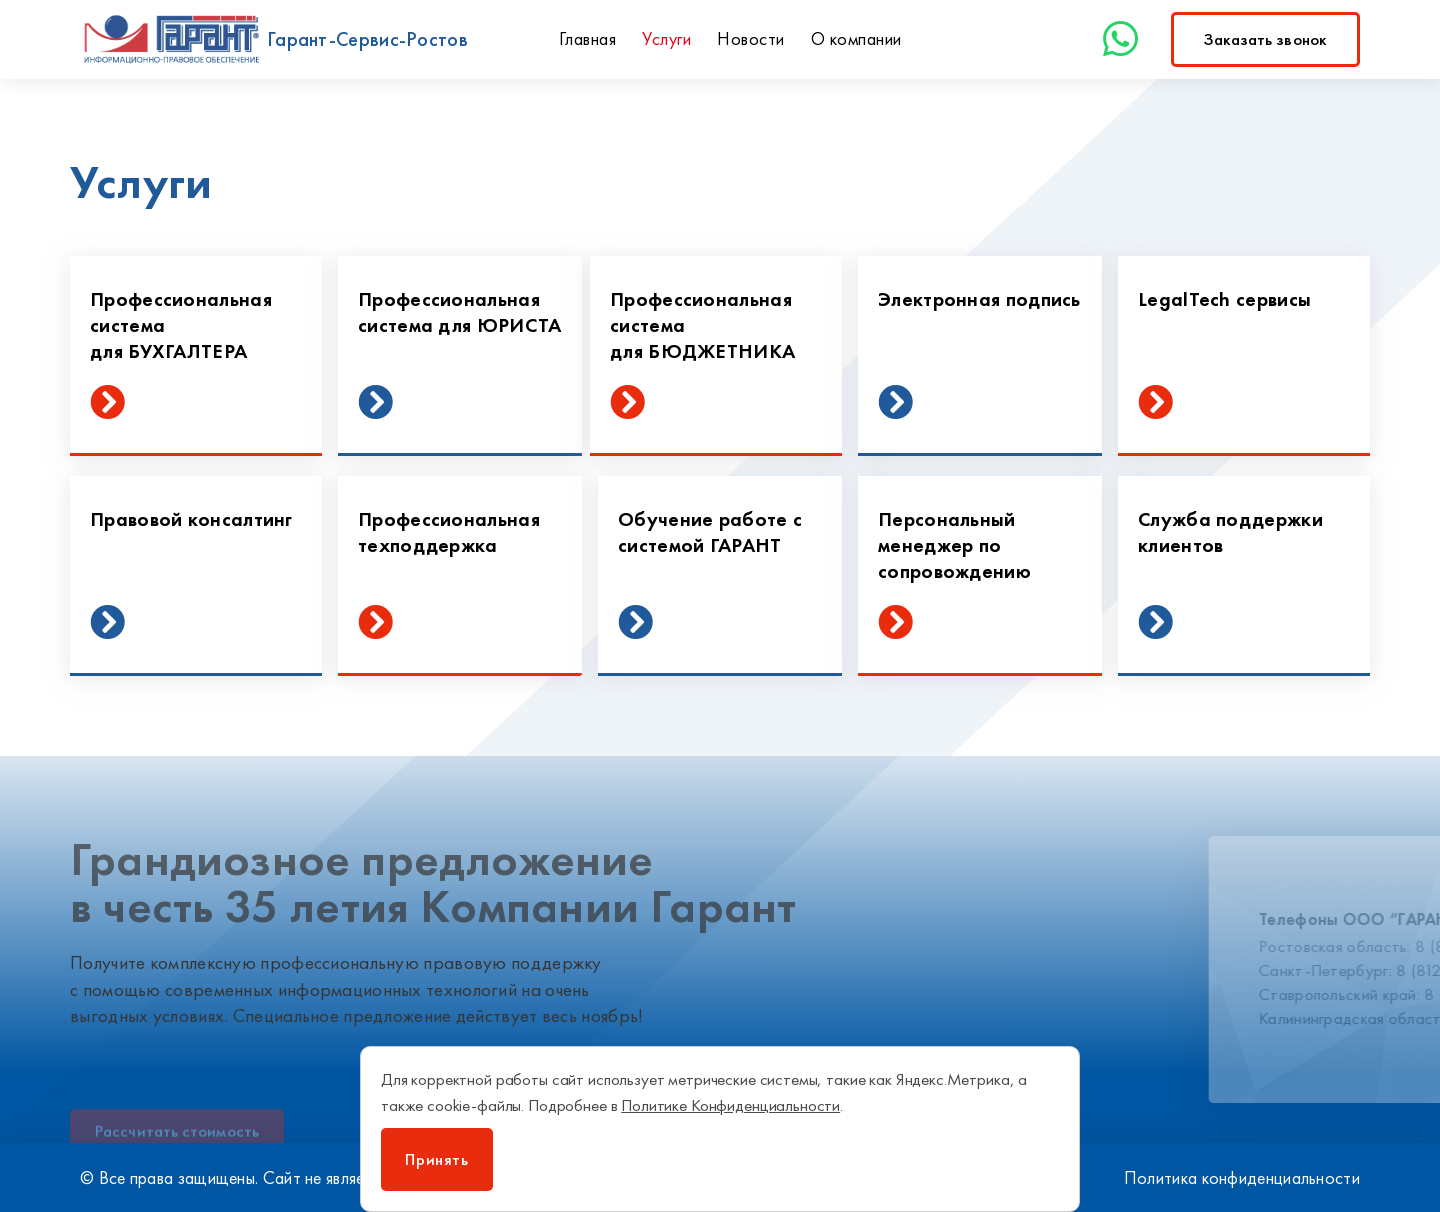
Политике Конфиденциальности (730, 1105)
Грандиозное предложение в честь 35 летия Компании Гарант (433, 882)
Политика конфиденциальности (1242, 1177)
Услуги (666, 38)
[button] (1266, 39)
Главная (588, 38)
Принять (436, 1159)
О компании (856, 38)
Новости (751, 38)
